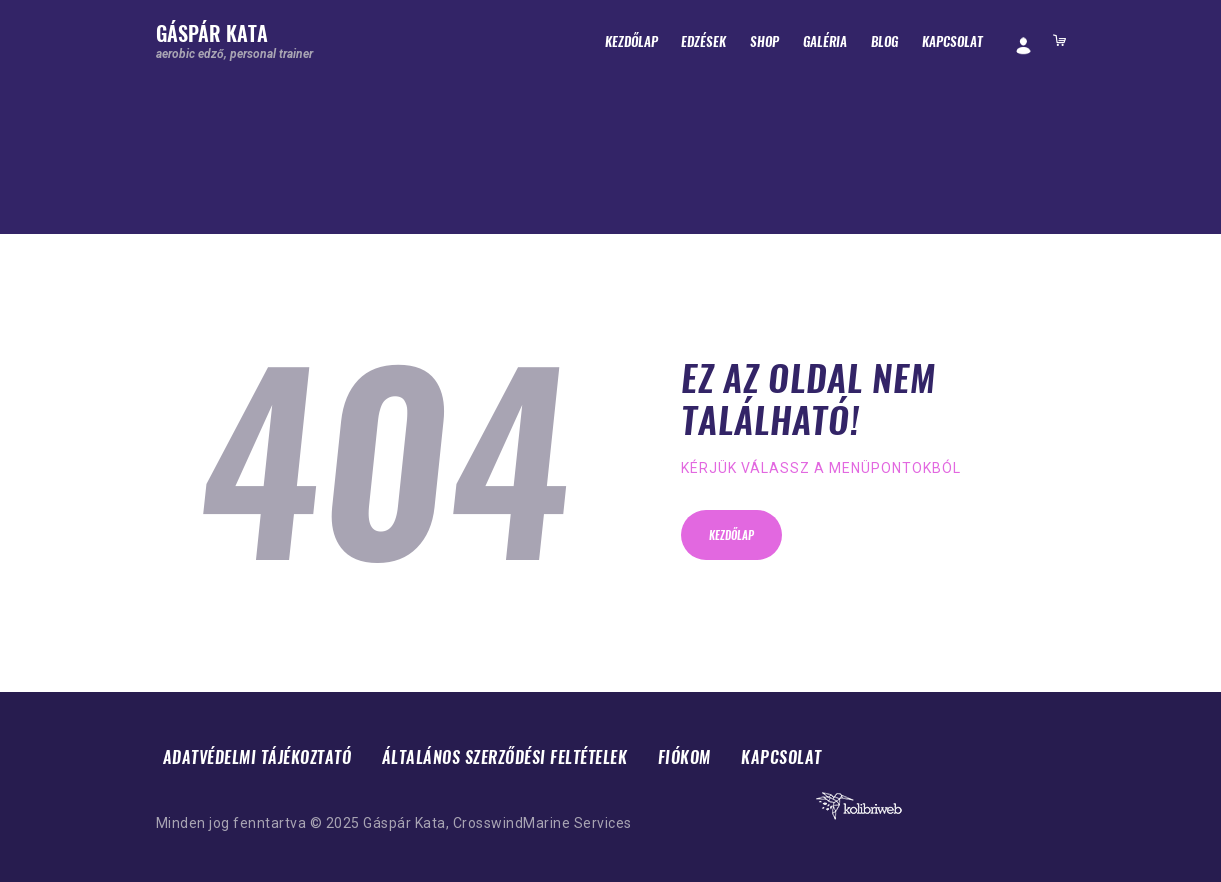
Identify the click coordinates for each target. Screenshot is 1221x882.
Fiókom (684, 757)
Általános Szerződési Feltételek (505, 757)
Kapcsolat (781, 757)
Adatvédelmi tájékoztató (257, 757)
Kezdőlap (731, 535)
